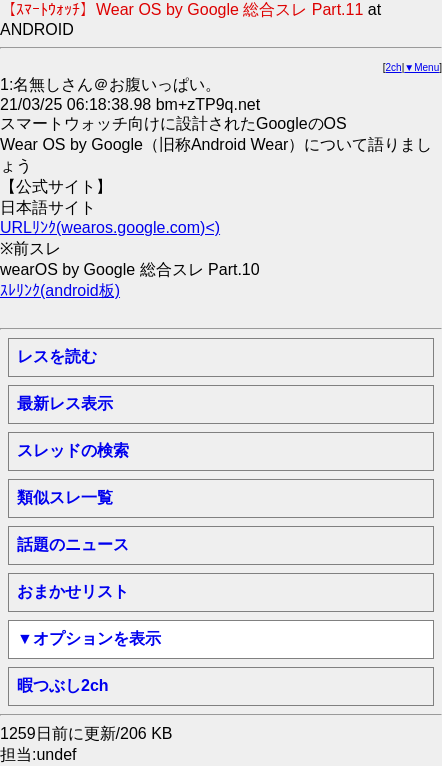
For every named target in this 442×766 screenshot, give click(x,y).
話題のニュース (73, 544)
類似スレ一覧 (65, 497)
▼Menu (421, 67)
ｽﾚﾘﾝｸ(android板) (60, 290)
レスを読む (57, 356)
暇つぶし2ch (63, 685)
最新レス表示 (65, 403)
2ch (394, 67)
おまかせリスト (73, 591)
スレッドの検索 (73, 450)
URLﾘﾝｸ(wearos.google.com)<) (110, 227)
